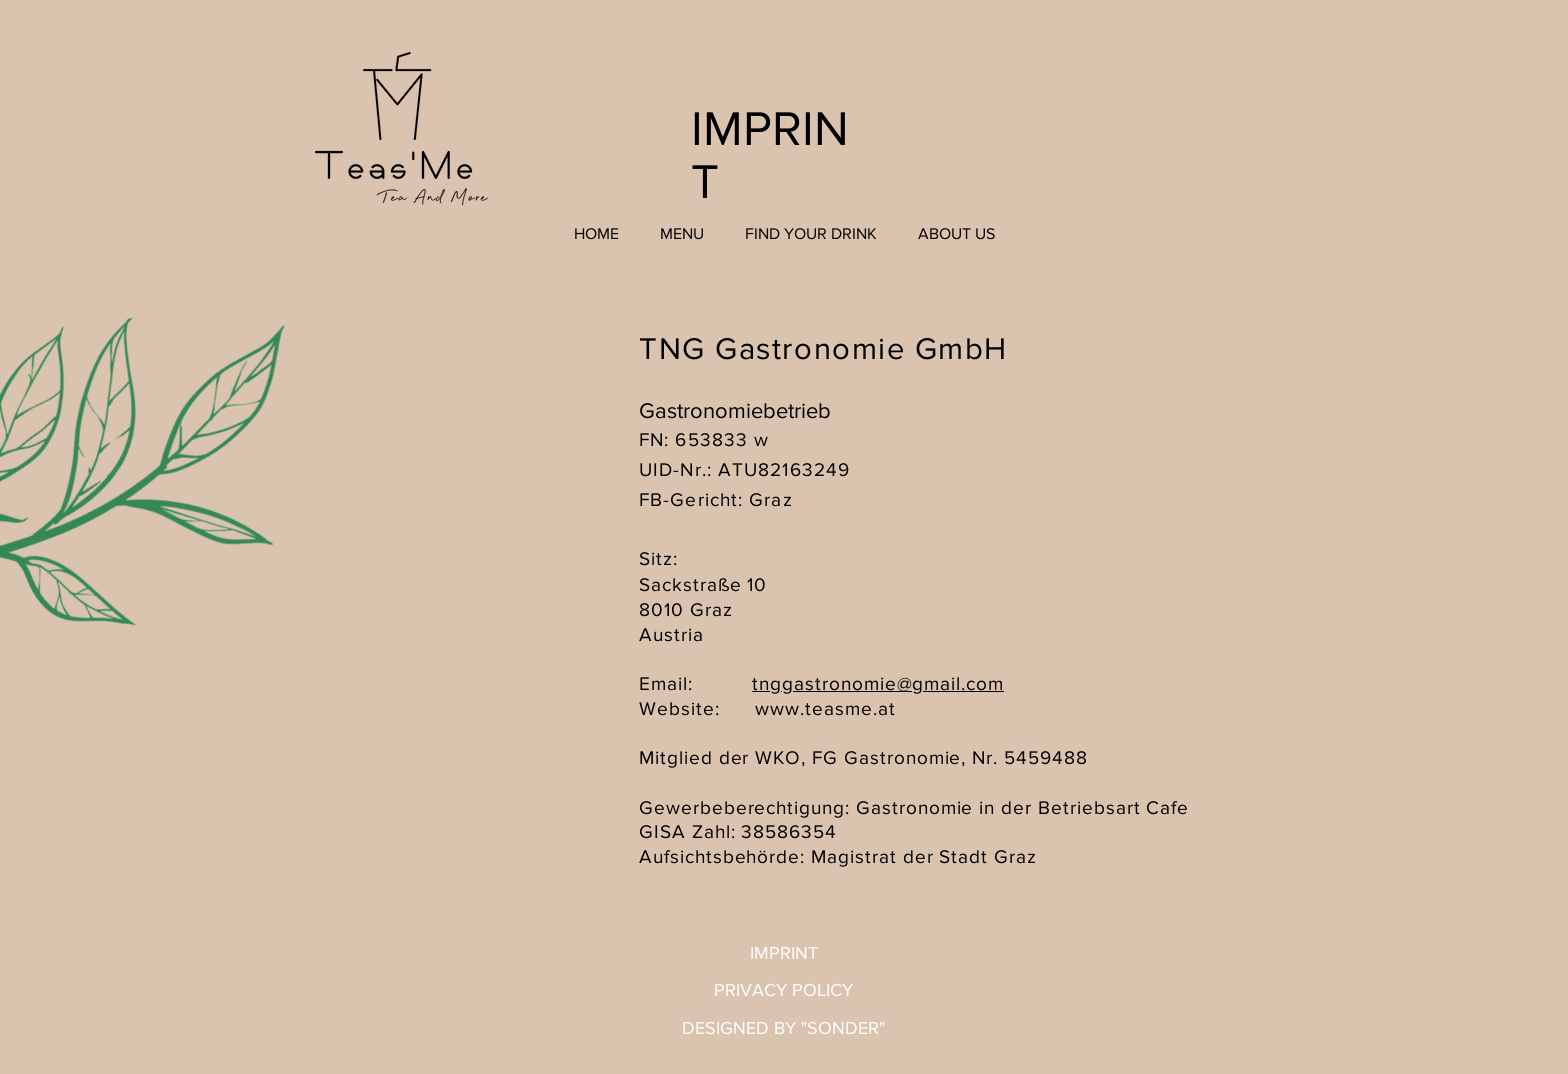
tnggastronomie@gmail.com (878, 683)
